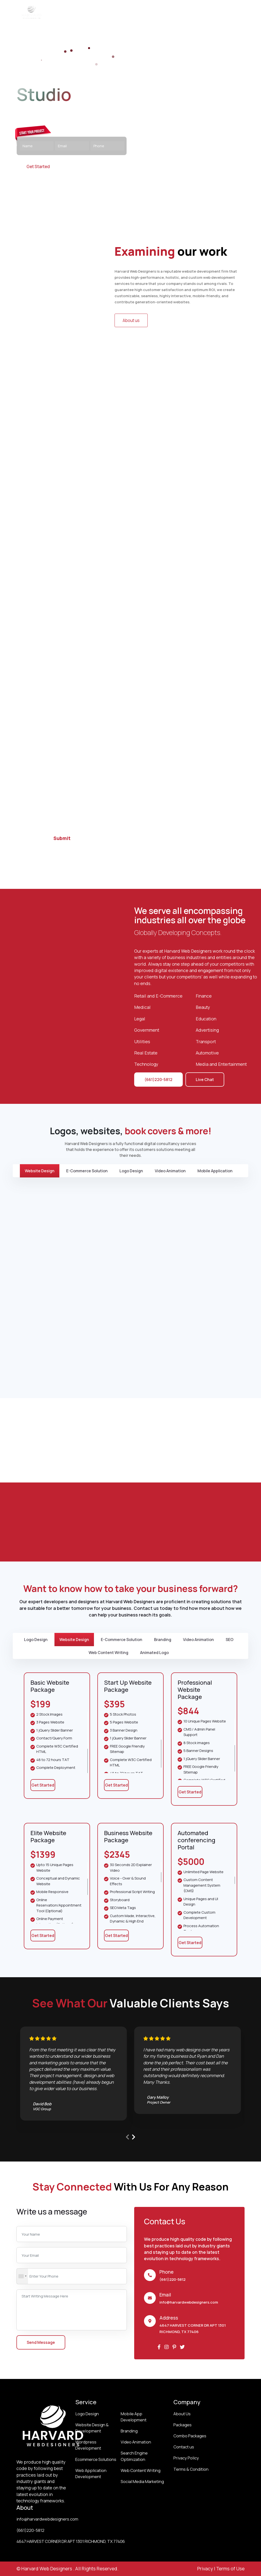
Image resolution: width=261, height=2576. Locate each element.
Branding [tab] (162, 1639)
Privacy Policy (186, 2481)
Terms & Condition (191, 2493)
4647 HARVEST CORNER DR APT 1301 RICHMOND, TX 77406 (70, 2565)
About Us (182, 2437)
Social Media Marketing (142, 2505)
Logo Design (87, 2437)
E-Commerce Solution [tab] (87, 1171)
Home (55, 9)
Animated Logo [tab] (154, 1652)
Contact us (183, 2470)
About (155, 9)
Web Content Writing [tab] (108, 1652)
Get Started (38, 166)
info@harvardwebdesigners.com (165, 2302)
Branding (129, 2454)
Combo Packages (137, 12)
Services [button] (72, 9)
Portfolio (94, 9)
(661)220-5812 (182, 1079)
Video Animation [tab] (170, 1171)
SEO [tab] (230, 1639)
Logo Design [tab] (131, 1171)
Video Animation (136, 2466)
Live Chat (229, 1079)
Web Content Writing (140, 2494)
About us (154, 320)
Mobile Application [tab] (215, 1171)
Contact (172, 9)
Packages (115, 9)
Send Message (65, 2342)
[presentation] (127, 2137)
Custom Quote (226, 12)
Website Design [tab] (39, 1171)
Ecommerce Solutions (95, 2483)
